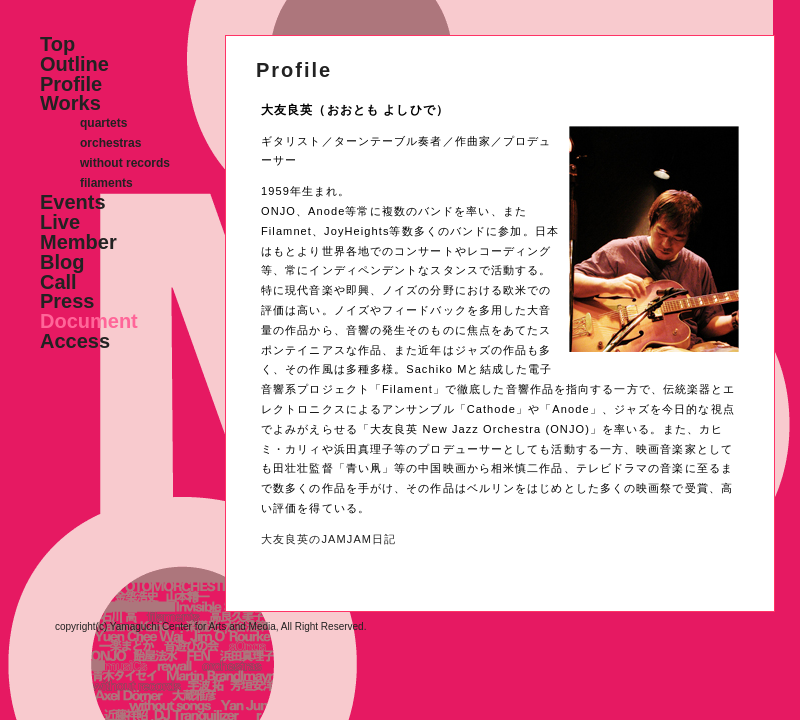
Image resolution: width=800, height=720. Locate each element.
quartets (103, 123)
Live (60, 222)
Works (70, 103)
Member (78, 242)
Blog (62, 262)
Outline (74, 64)
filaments (106, 183)
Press (67, 301)
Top (57, 44)
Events (73, 202)
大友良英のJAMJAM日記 (328, 539)
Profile (71, 84)
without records (125, 163)
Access (75, 341)
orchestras (110, 143)
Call (58, 282)
